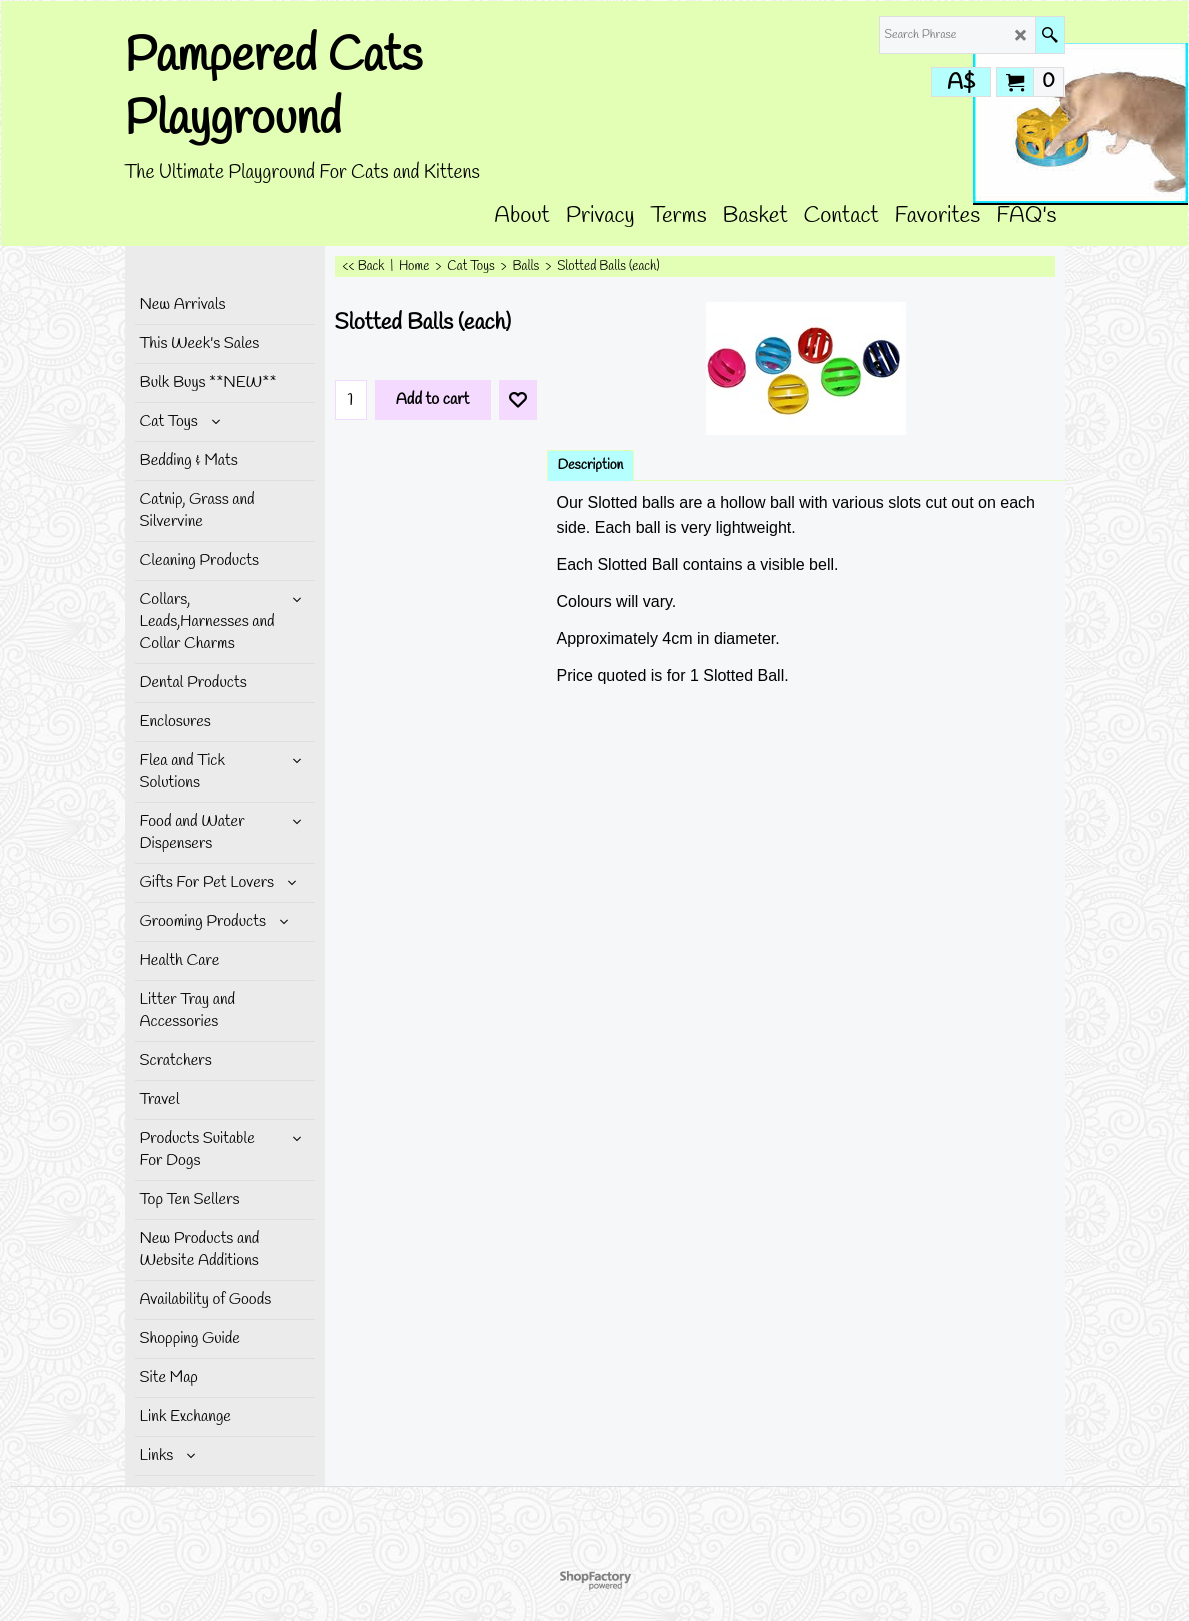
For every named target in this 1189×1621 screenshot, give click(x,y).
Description (591, 465)
